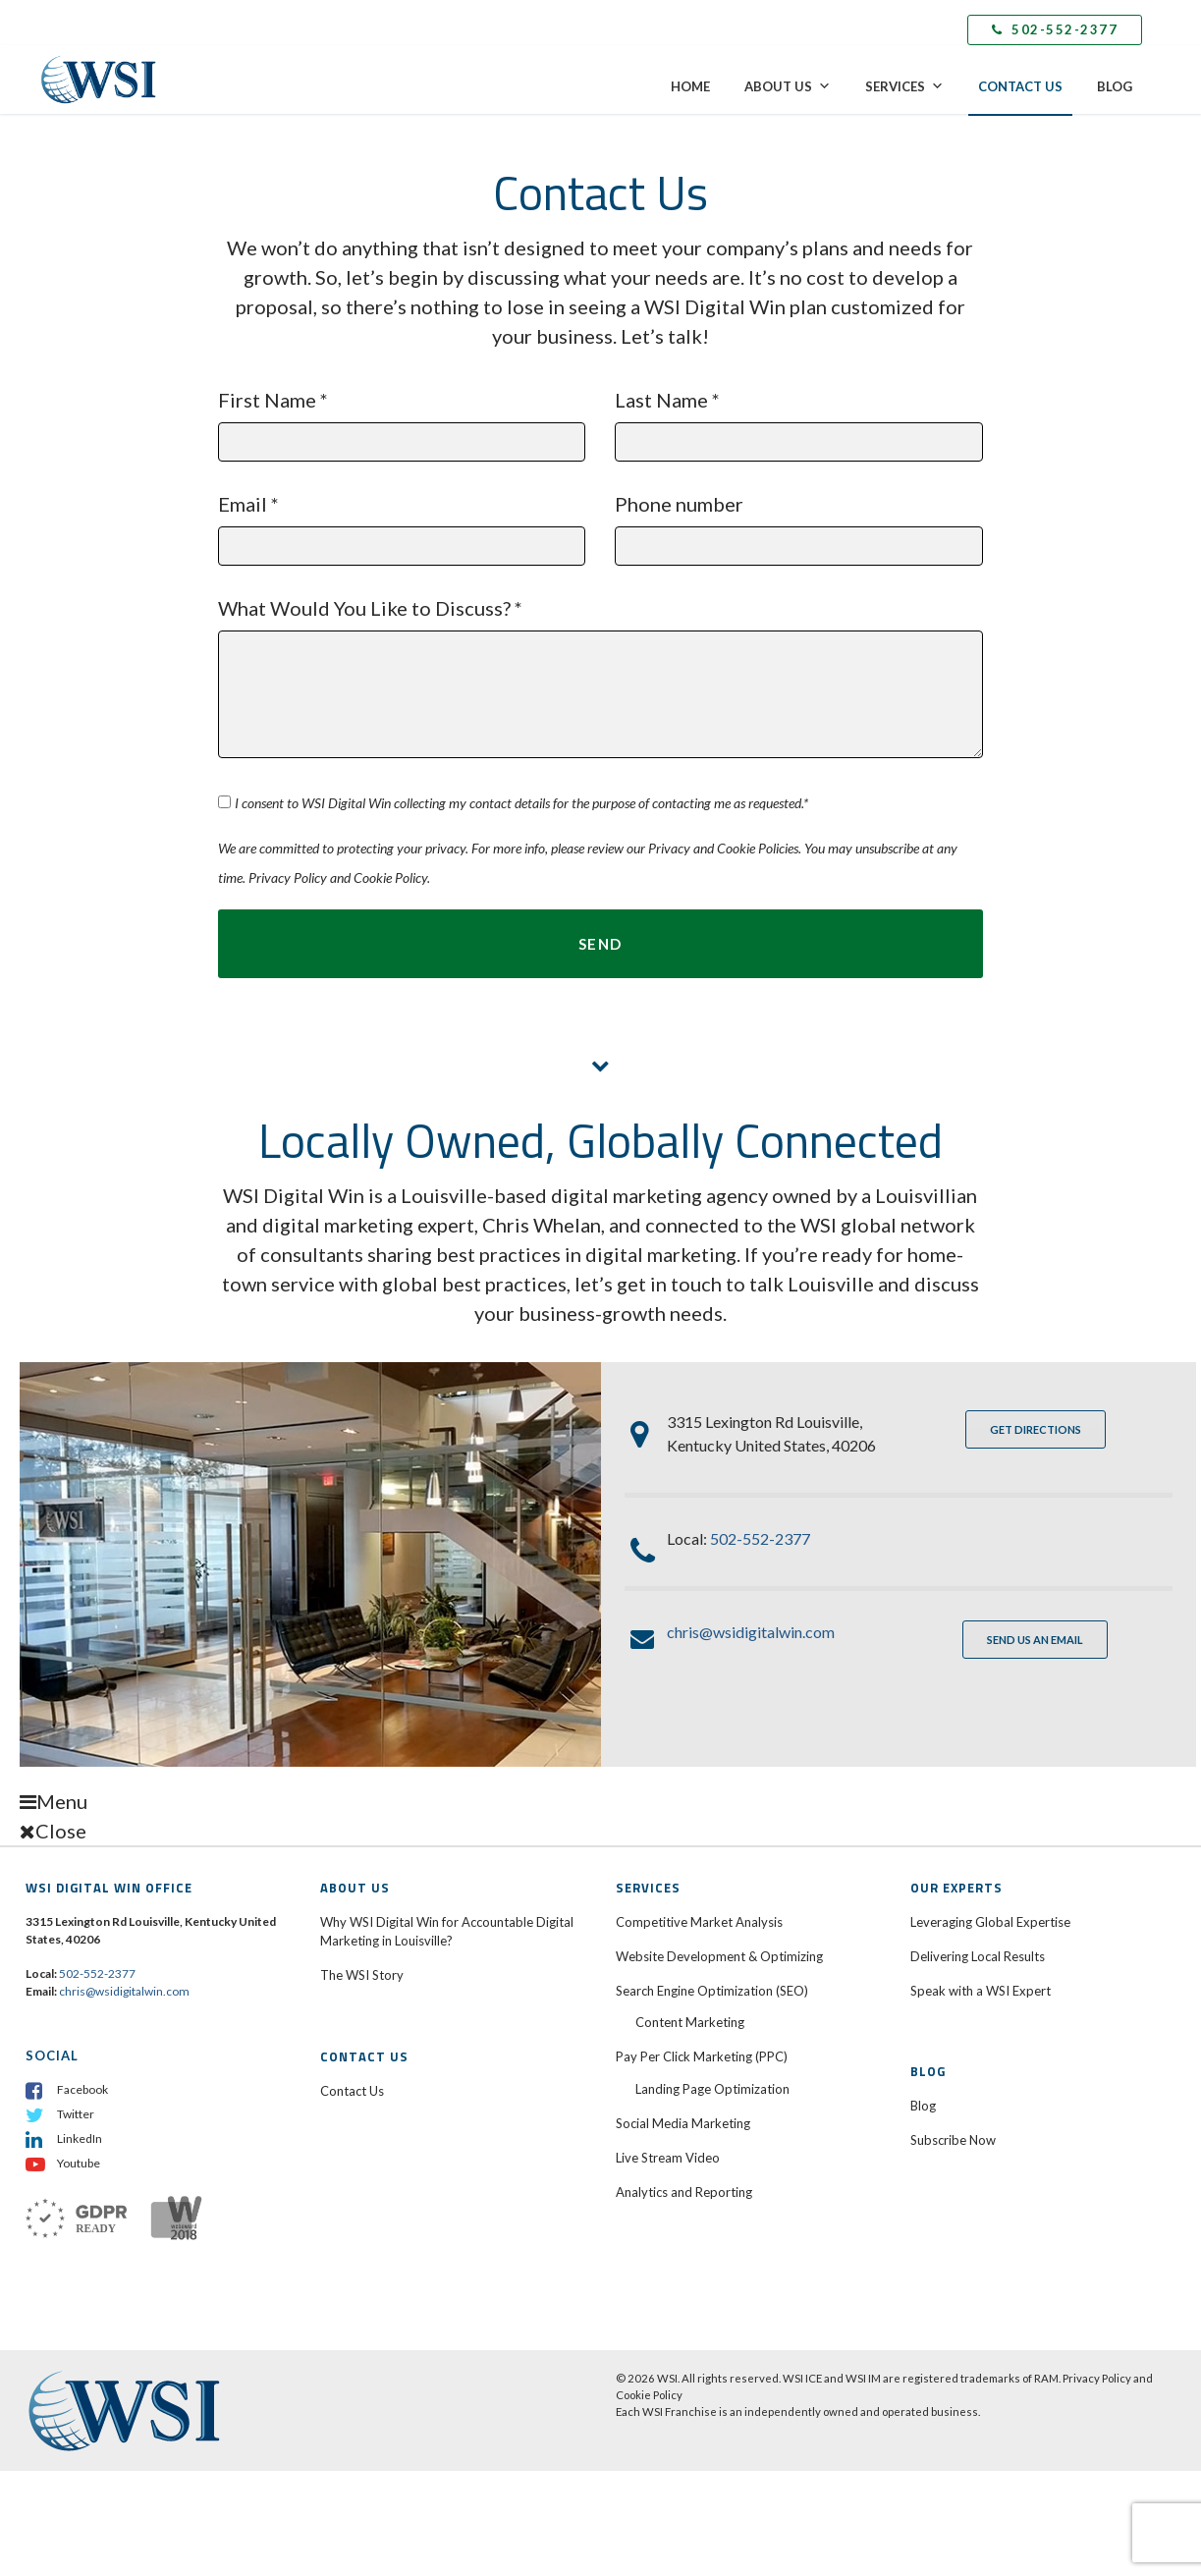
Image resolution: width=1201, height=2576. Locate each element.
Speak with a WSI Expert (980, 1992)
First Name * (401, 417)
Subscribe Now (953, 2141)
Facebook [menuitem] (82, 2090)
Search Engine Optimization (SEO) (713, 1992)
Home (690, 86)
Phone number (798, 521)
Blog (1114, 86)
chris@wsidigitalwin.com (751, 1632)
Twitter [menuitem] (75, 2115)
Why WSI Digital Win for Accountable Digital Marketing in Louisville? (446, 1932)
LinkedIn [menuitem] (79, 2139)
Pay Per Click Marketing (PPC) (703, 2057)
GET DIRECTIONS (1035, 1430)
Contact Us (1020, 86)
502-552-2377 (1055, 29)
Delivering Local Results (977, 1957)
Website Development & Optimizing (719, 1957)
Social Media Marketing (683, 2124)
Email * (401, 521)
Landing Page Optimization (712, 2090)
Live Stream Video (668, 2158)
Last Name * (798, 417)
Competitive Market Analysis (699, 1923)
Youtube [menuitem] (78, 2164)
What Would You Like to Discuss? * (600, 647)
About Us (787, 86)
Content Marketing (689, 2023)
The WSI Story (362, 1977)
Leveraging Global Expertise (990, 1923)
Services (904, 86)
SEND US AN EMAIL (1035, 1640)
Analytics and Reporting (684, 2193)
